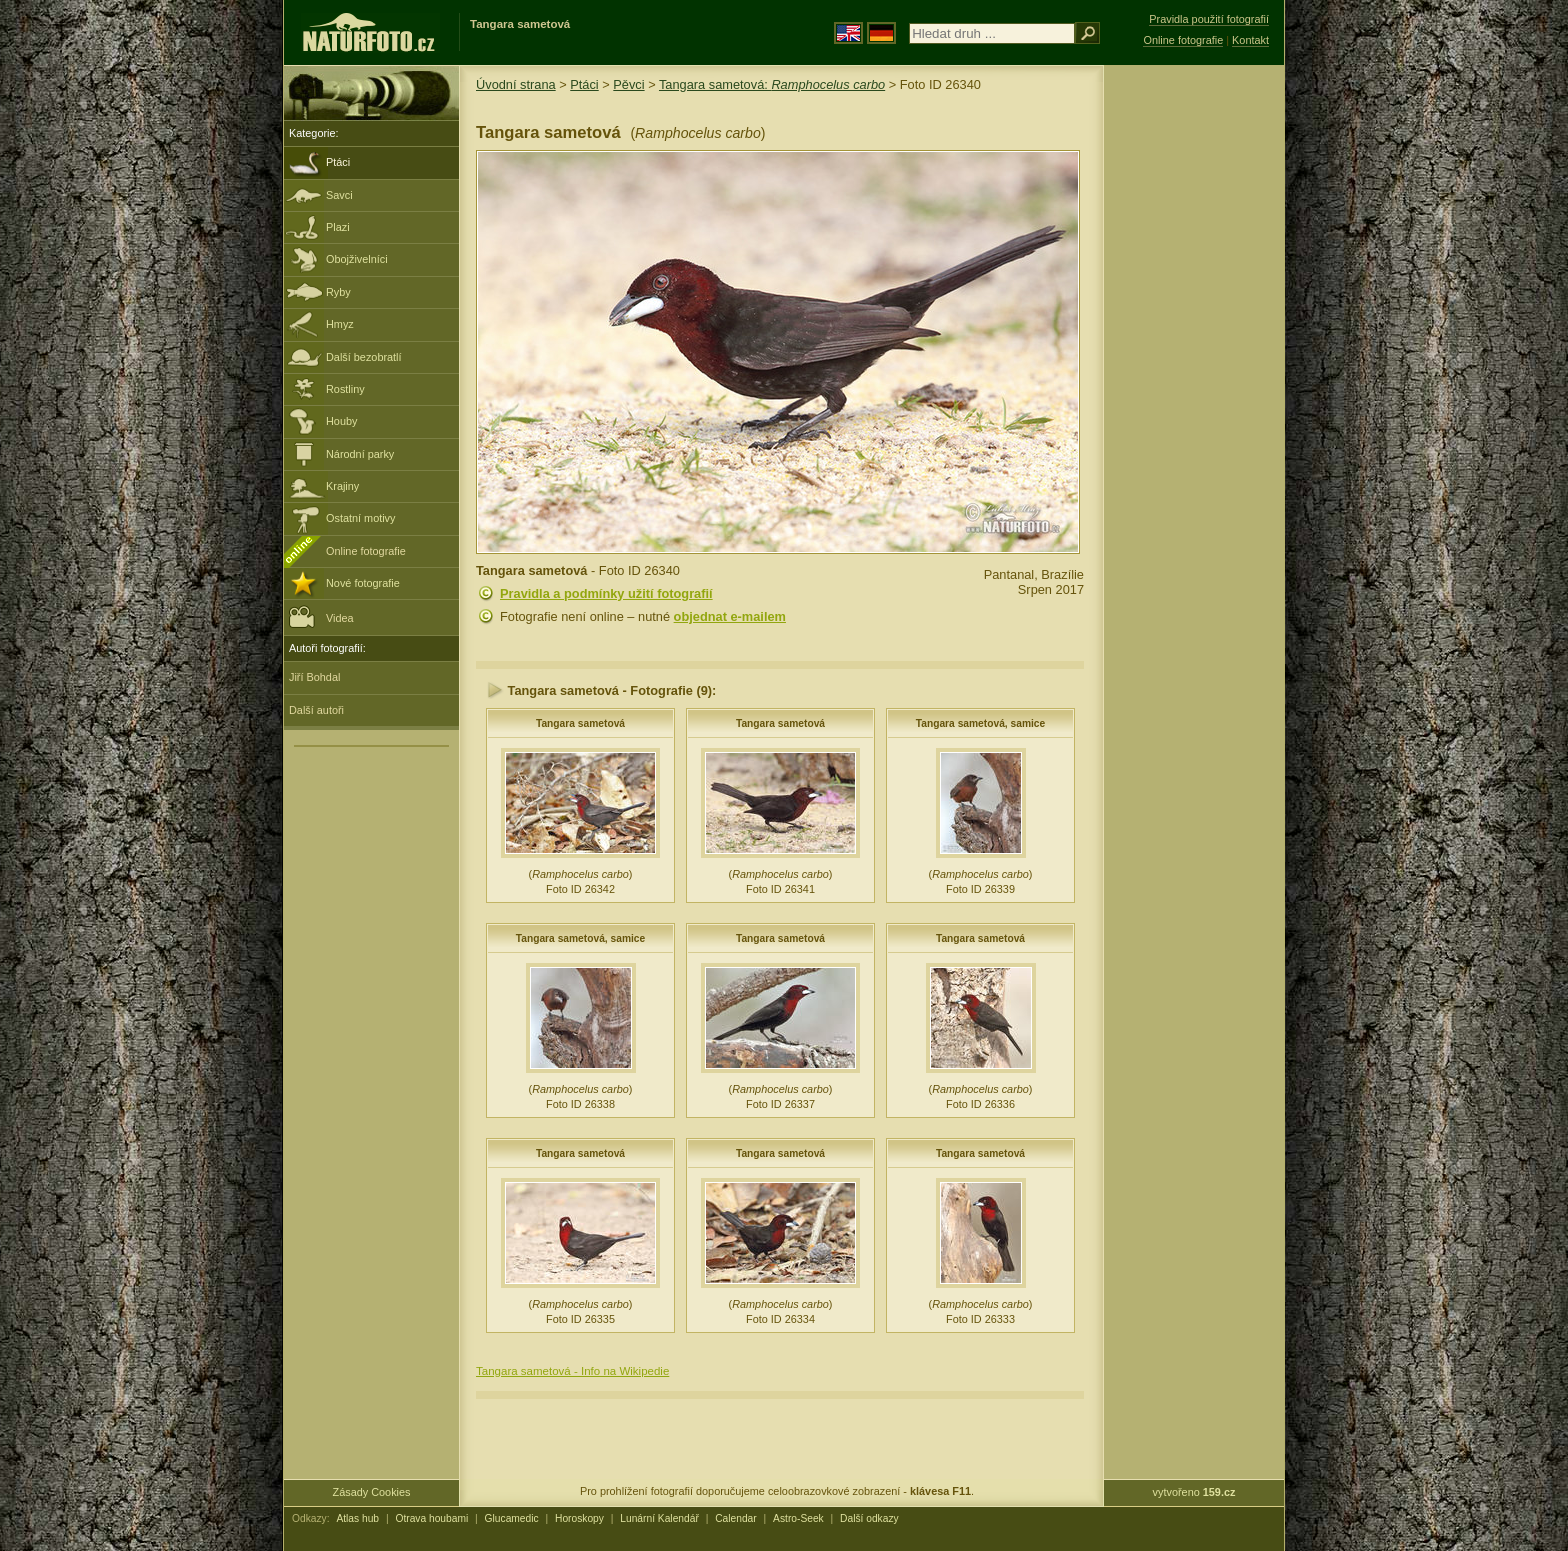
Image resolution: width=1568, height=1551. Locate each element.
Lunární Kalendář (659, 1518)
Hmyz (340, 324)
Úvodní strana (516, 84)
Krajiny (342, 486)
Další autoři (316, 710)
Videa (321, 616)
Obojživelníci (357, 259)
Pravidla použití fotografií (1209, 19)
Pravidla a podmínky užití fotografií (606, 593)
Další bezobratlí (364, 357)
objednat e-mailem (730, 616)
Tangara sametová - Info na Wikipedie (572, 1371)
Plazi (338, 227)
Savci (339, 195)
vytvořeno (1194, 1492)
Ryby (338, 292)
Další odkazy (869, 1518)
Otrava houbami (431, 1518)
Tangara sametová (580, 723)
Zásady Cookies (372, 1492)
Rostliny (345, 389)
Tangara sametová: (772, 84)
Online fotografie (366, 551)
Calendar (736, 1518)
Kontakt (1250, 40)
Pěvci (628, 84)
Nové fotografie (363, 583)
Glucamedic (512, 1518)
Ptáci (338, 162)
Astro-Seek (798, 1518)
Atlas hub (357, 1518)
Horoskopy (579, 1518)
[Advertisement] (1194, 385)
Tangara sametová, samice (981, 723)
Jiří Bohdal (314, 677)
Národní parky (360, 454)
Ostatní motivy (361, 518)
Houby (341, 421)
